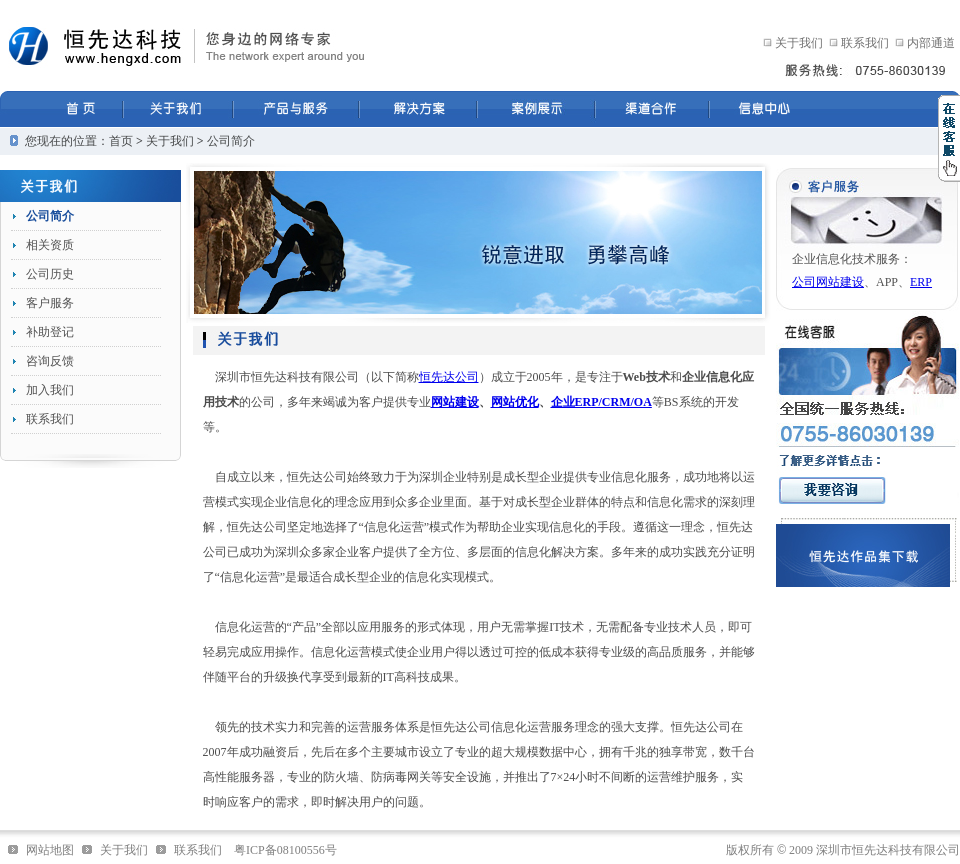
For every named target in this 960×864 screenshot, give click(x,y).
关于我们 (799, 43)
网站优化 (515, 402)
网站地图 (50, 850)
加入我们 (50, 390)
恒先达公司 (449, 377)
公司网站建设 (828, 282)
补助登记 (50, 332)
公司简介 (231, 141)
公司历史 (50, 274)
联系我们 (865, 43)
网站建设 (455, 402)
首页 (121, 141)
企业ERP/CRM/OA (601, 402)
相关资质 (50, 245)
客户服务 (50, 303)
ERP (921, 282)
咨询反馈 (50, 361)
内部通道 (931, 43)
